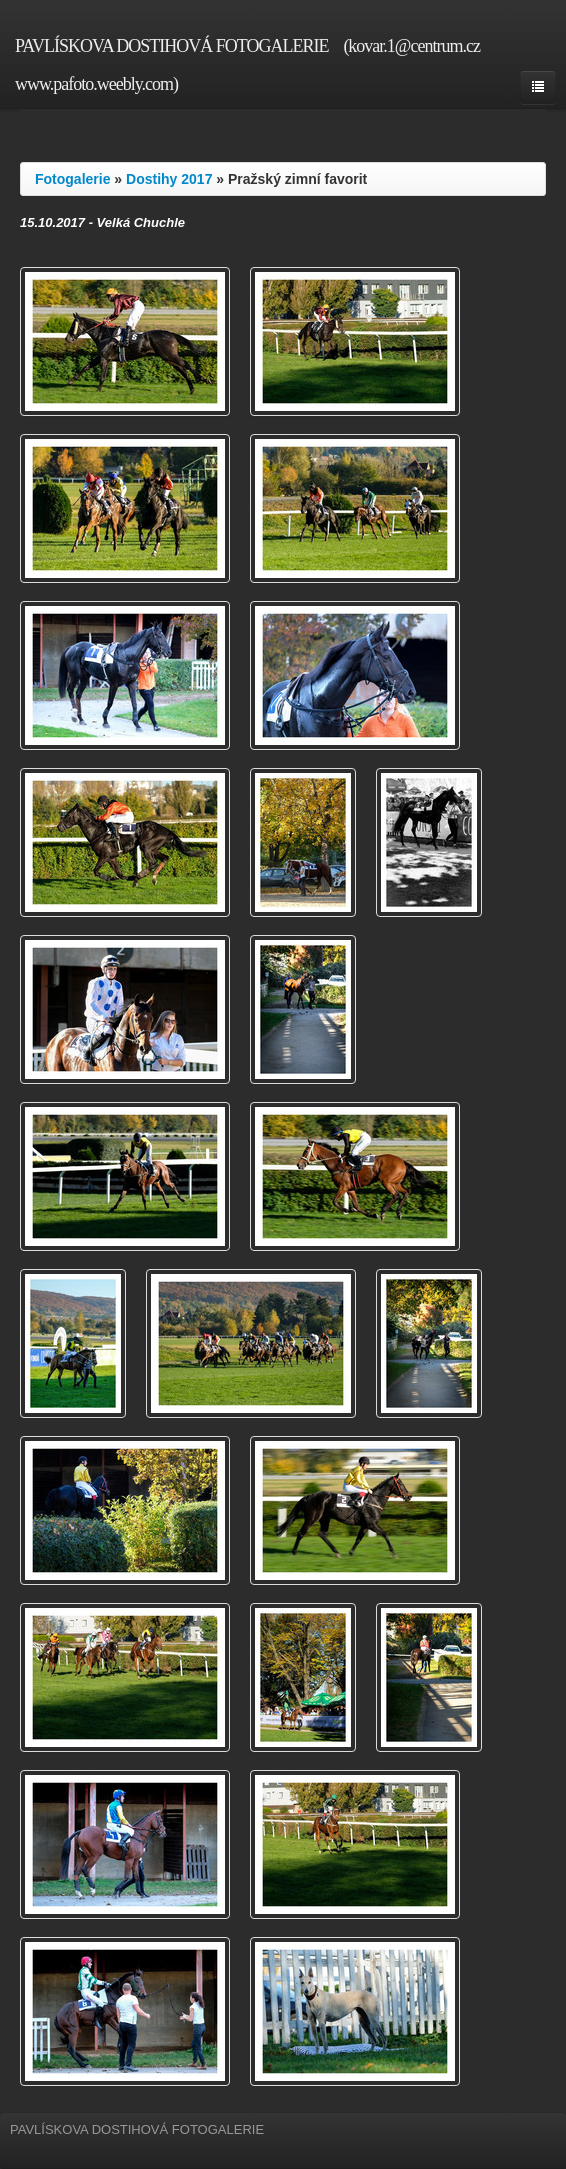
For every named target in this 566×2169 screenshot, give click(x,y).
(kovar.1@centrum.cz (411, 46)
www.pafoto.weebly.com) (96, 84)
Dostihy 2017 (169, 179)
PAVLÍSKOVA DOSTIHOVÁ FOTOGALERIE (171, 46)
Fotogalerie (72, 179)
